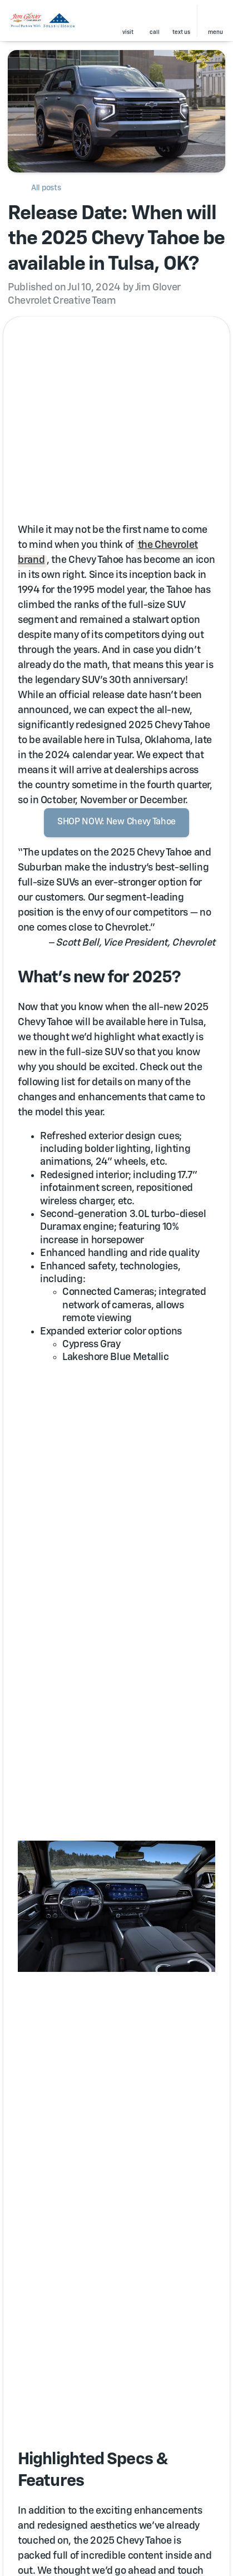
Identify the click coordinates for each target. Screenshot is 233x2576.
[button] (128, 21)
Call (155, 32)
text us (181, 32)
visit (127, 32)
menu (215, 32)
